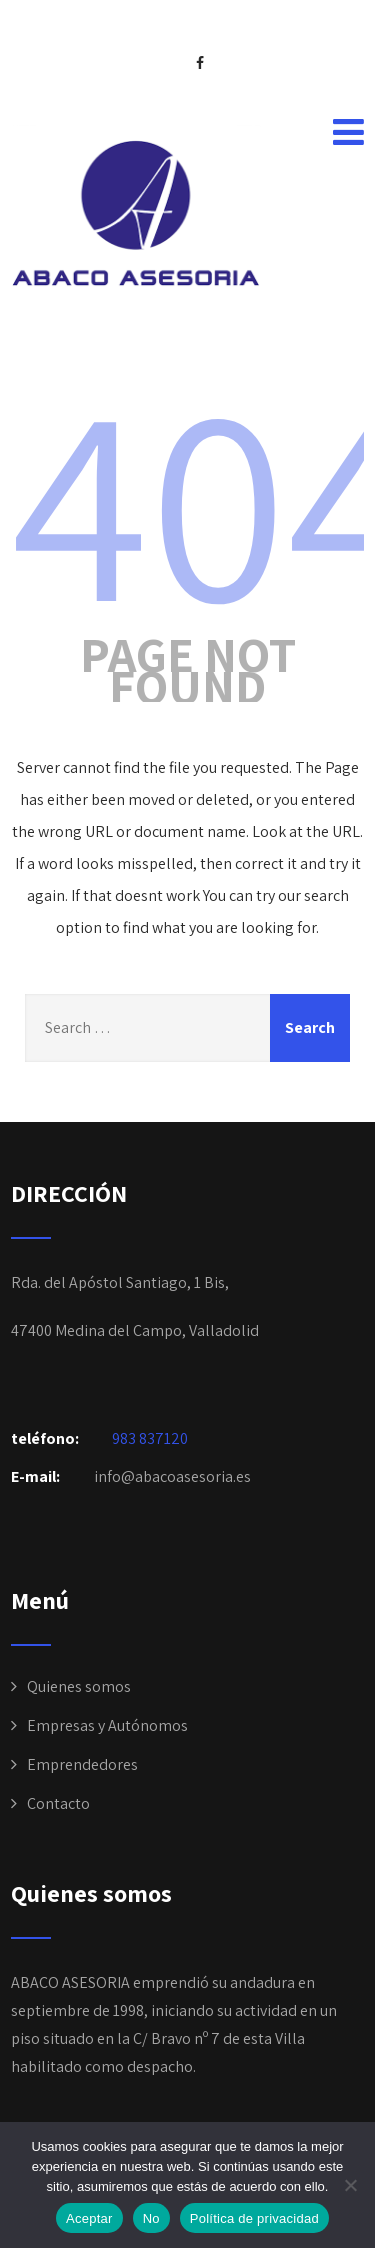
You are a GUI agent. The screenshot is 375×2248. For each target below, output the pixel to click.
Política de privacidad (254, 2218)
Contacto (58, 1803)
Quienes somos (79, 1686)
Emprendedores (82, 1764)
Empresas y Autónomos (107, 1725)
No (151, 2218)
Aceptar (89, 2218)
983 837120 (150, 1438)
